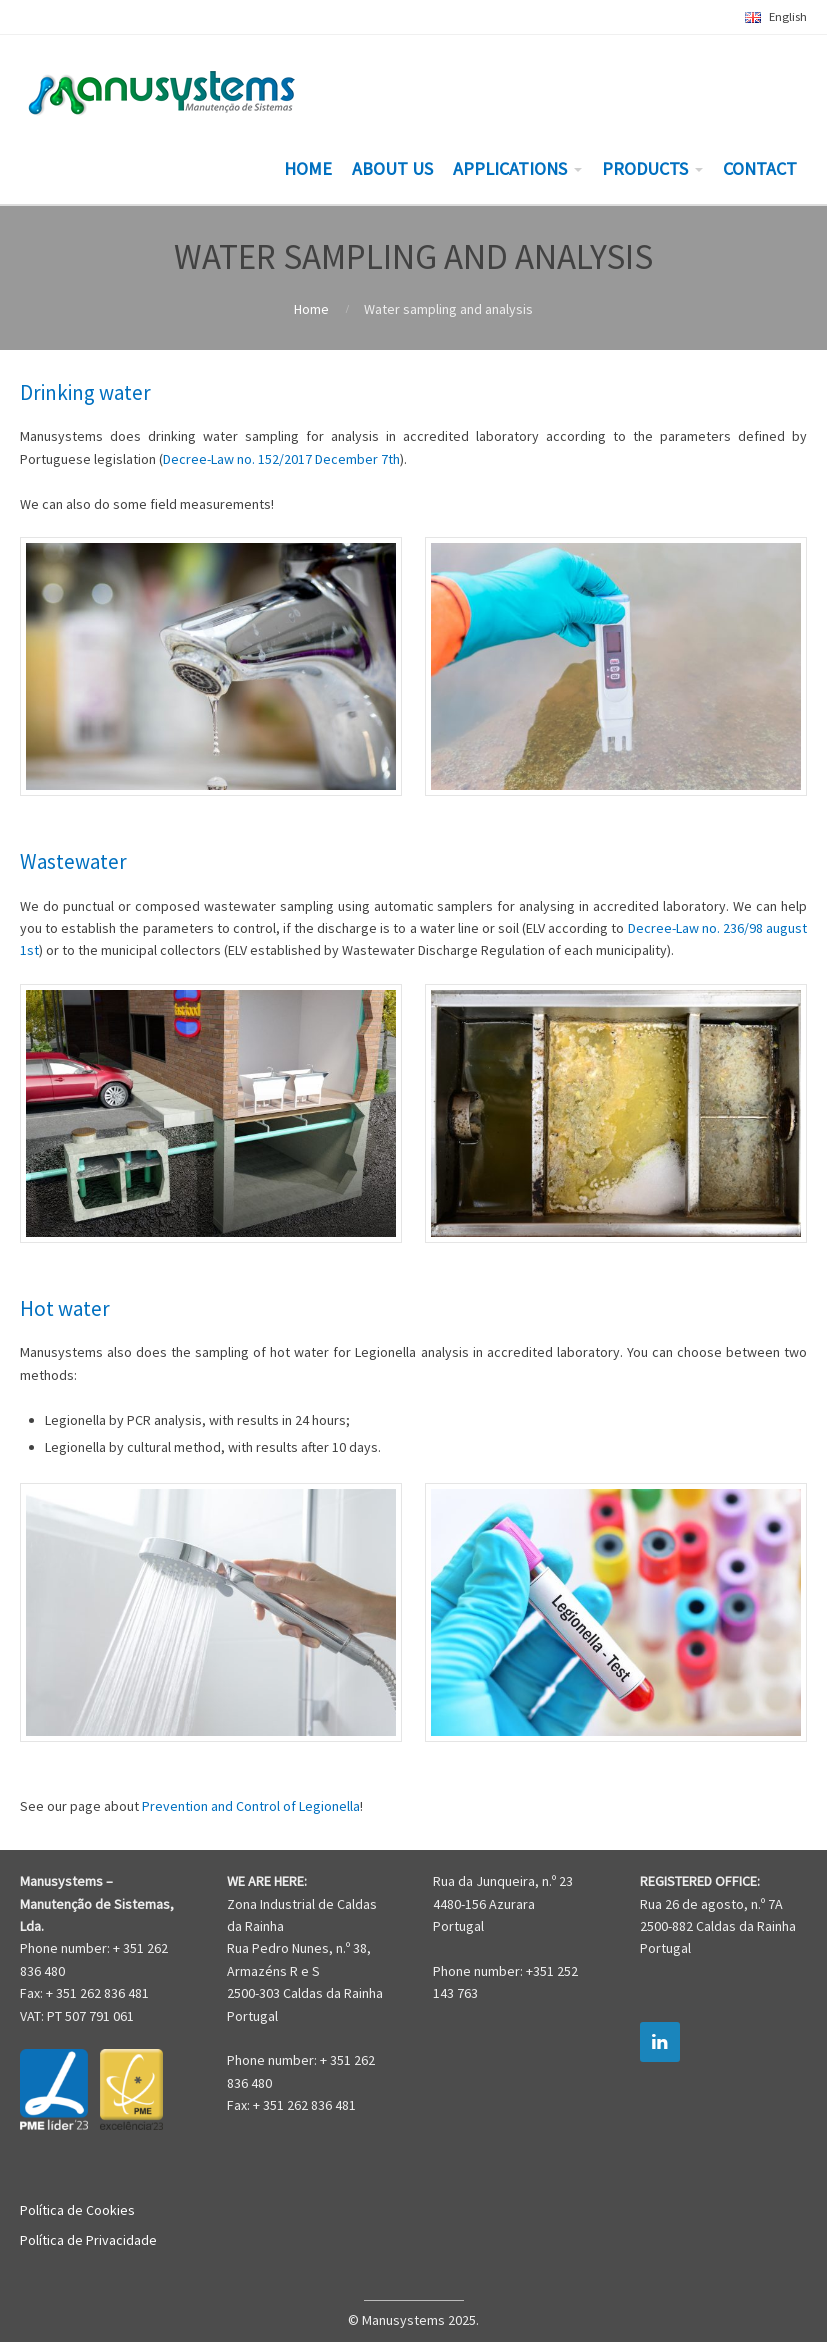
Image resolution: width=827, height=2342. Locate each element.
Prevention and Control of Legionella (251, 1806)
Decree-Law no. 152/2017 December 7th (281, 459)
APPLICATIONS (510, 168)
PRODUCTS (645, 168)
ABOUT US (392, 168)
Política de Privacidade (88, 2240)
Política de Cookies (77, 2210)
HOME (308, 168)
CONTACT (760, 168)
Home (311, 309)
